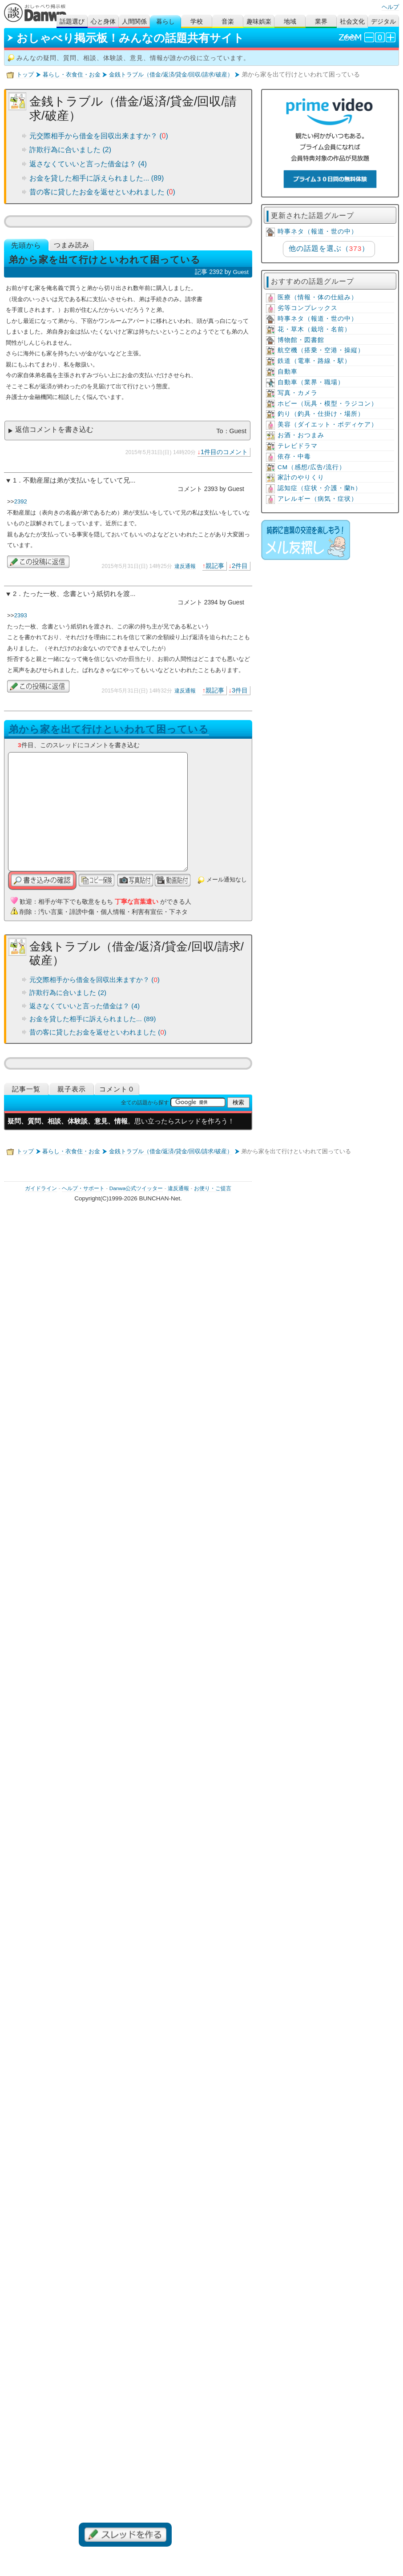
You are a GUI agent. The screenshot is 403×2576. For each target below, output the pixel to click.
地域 (290, 21)
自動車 (288, 371)
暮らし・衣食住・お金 (72, 74)
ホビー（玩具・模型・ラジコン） (328, 403)
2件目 (240, 565)
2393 (20, 615)
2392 (20, 501)
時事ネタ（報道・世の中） (318, 231)
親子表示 (71, 1089)
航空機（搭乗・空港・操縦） (321, 350)
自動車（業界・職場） (311, 382)
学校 (196, 21)
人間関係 (134, 21)
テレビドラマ (298, 446)
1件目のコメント (224, 451)
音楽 (228, 21)
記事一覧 (26, 1089)
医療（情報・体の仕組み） (318, 297)
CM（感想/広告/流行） (312, 467)
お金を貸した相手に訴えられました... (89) (96, 178)
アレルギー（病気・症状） (318, 498)
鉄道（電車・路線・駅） (314, 361)
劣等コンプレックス (308, 308)
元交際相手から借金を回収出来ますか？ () (98, 136)
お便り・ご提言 (212, 1188)
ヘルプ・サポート (83, 1188)
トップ (25, 74)
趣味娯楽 (258, 21)
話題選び (72, 21)
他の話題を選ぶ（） (329, 248)
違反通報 (185, 566)
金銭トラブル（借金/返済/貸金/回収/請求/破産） (171, 74)
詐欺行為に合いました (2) (70, 149)
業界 (321, 21)
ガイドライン (41, 1188)
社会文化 (352, 21)
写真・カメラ (298, 393)
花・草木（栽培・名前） (314, 329)
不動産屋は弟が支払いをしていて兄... (79, 480)
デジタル (383, 21)
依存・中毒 (294, 456)
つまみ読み (71, 245)
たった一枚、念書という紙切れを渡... (79, 593)
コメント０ (117, 1089)
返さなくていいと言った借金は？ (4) (88, 164)
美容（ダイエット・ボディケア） (328, 424)
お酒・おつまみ (301, 435)
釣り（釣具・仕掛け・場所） (321, 414)
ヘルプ (390, 7)
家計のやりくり (301, 477)
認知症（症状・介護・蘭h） (320, 488)
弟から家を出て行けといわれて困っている (108, 729)
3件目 (240, 690)
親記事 (215, 565)
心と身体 (103, 21)
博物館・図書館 (301, 340)
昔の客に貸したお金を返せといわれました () (102, 192)
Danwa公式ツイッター (136, 1188)
